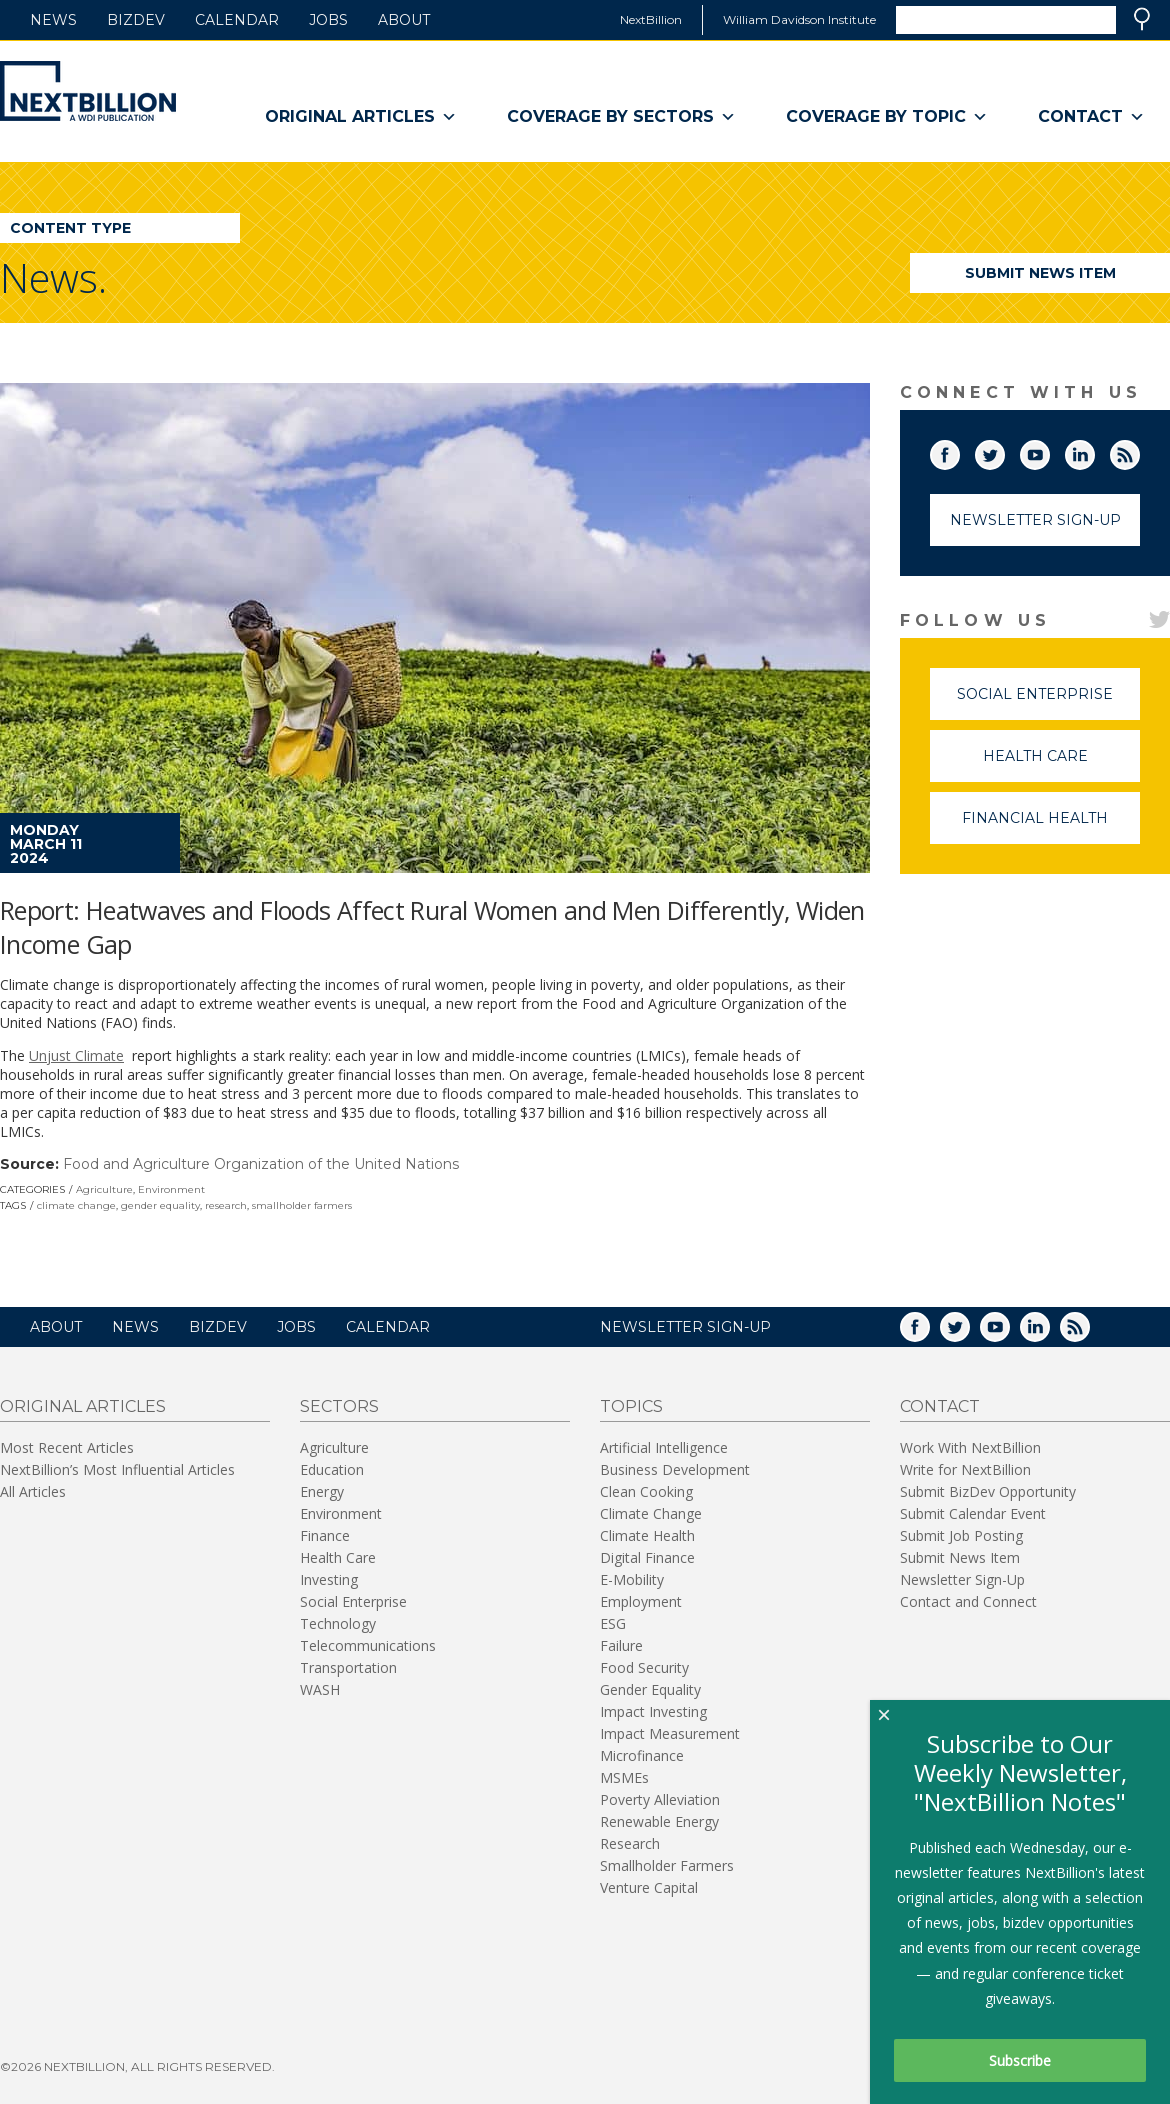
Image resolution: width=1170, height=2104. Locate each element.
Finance (325, 1535)
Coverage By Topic (887, 117)
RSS (1139, 451)
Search (1142, 19)
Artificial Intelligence (664, 1447)
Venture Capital (649, 1887)
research (226, 1205)
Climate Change (651, 1513)
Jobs (328, 20)
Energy (322, 1491)
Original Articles (361, 117)
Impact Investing (653, 1711)
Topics (631, 1406)
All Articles (33, 1491)
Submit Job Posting (961, 1535)
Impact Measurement (670, 1733)
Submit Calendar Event (973, 1513)
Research (630, 1843)
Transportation (348, 1667)
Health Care (1062, 764)
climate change (76, 1205)
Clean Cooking (646, 1491)
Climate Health (647, 1535)
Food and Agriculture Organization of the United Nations (261, 1164)
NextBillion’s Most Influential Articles (117, 1469)
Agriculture (104, 1189)
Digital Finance (647, 1557)
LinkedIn (1094, 451)
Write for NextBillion (965, 1469)
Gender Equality (650, 1689)
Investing (329, 1579)
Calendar (237, 20)
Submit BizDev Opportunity (988, 1491)
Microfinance (642, 1755)
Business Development (675, 1469)
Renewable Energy (659, 1821)
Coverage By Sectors (621, 117)
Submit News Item (1040, 273)
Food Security (644, 1667)
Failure (621, 1645)
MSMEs (624, 1777)
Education (332, 1469)
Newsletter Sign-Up (1035, 520)
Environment (171, 1189)
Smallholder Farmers (667, 1865)
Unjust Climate (76, 1055)
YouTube (1049, 451)
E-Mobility (632, 1579)
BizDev (136, 20)
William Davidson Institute (799, 19)
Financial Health (1051, 826)
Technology (338, 1623)
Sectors (339, 1406)
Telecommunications (368, 1645)
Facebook (959, 451)
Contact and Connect (968, 1601)
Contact (1091, 117)
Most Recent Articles (67, 1447)
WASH (320, 1689)
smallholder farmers (302, 1205)
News (53, 20)
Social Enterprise (1048, 702)
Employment (641, 1601)
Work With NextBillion (970, 1447)
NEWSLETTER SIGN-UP (685, 1327)
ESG (613, 1623)
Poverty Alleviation (660, 1799)
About (404, 20)
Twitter (1004, 451)
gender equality (160, 1205)
